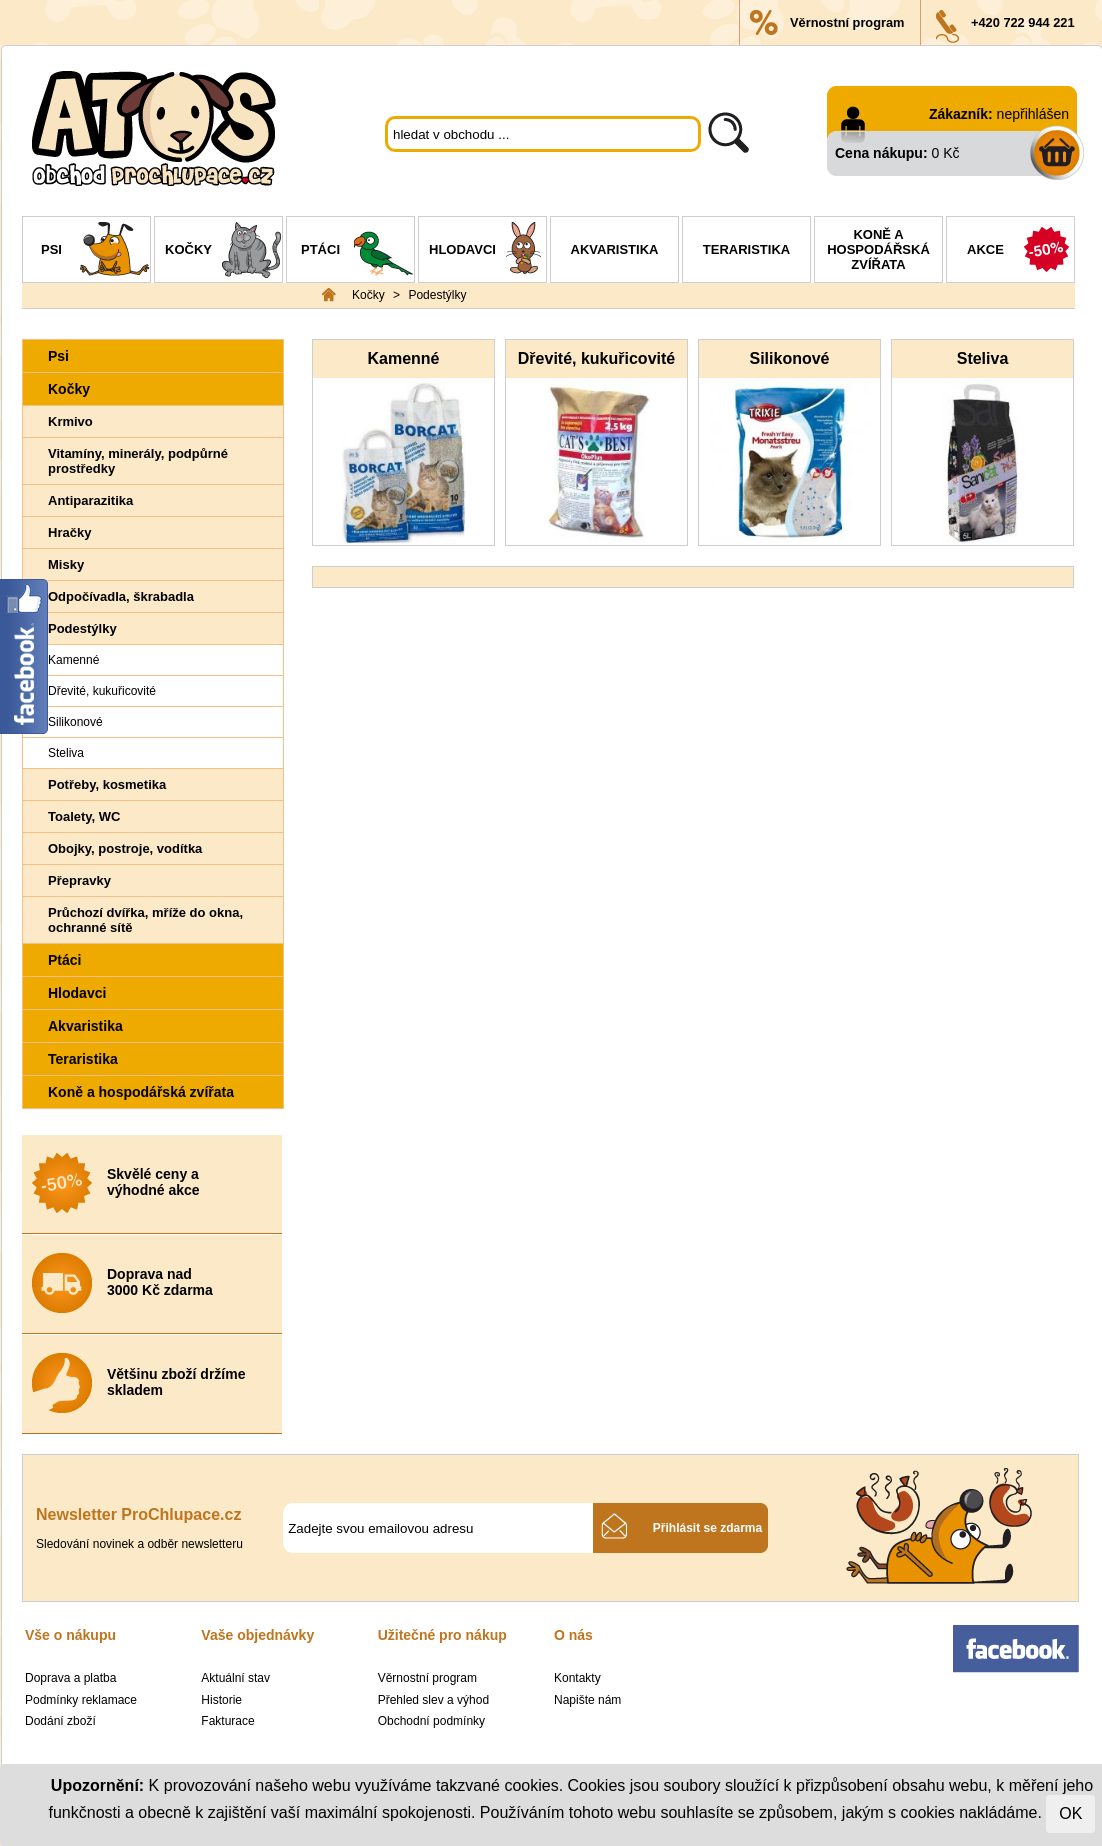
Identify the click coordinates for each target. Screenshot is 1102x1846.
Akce (1020, 252)
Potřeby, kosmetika (107, 784)
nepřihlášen (1033, 114)
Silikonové (75, 722)
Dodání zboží (60, 1721)
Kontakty (577, 1678)
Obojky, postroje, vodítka (125, 848)
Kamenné (73, 660)
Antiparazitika (90, 500)
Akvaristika (615, 249)
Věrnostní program (847, 22)
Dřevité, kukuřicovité (102, 691)
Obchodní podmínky (431, 1721)
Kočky (223, 252)
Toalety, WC (84, 816)
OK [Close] (1070, 1813)
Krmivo (70, 421)
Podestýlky (437, 295)
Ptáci (357, 252)
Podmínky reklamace (81, 1700)
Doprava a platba (70, 1678)
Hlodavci (487, 252)
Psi (95, 252)
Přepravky (79, 880)
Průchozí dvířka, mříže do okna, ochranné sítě (145, 920)
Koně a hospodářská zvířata (878, 249)
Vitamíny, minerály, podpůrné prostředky (138, 461)
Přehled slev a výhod (433, 1700)
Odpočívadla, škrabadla (121, 596)
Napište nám (587, 1700)
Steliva (66, 753)
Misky (66, 564)
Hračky (69, 532)
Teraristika (746, 249)
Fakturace (227, 1721)
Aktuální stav (235, 1678)
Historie (221, 1700)
